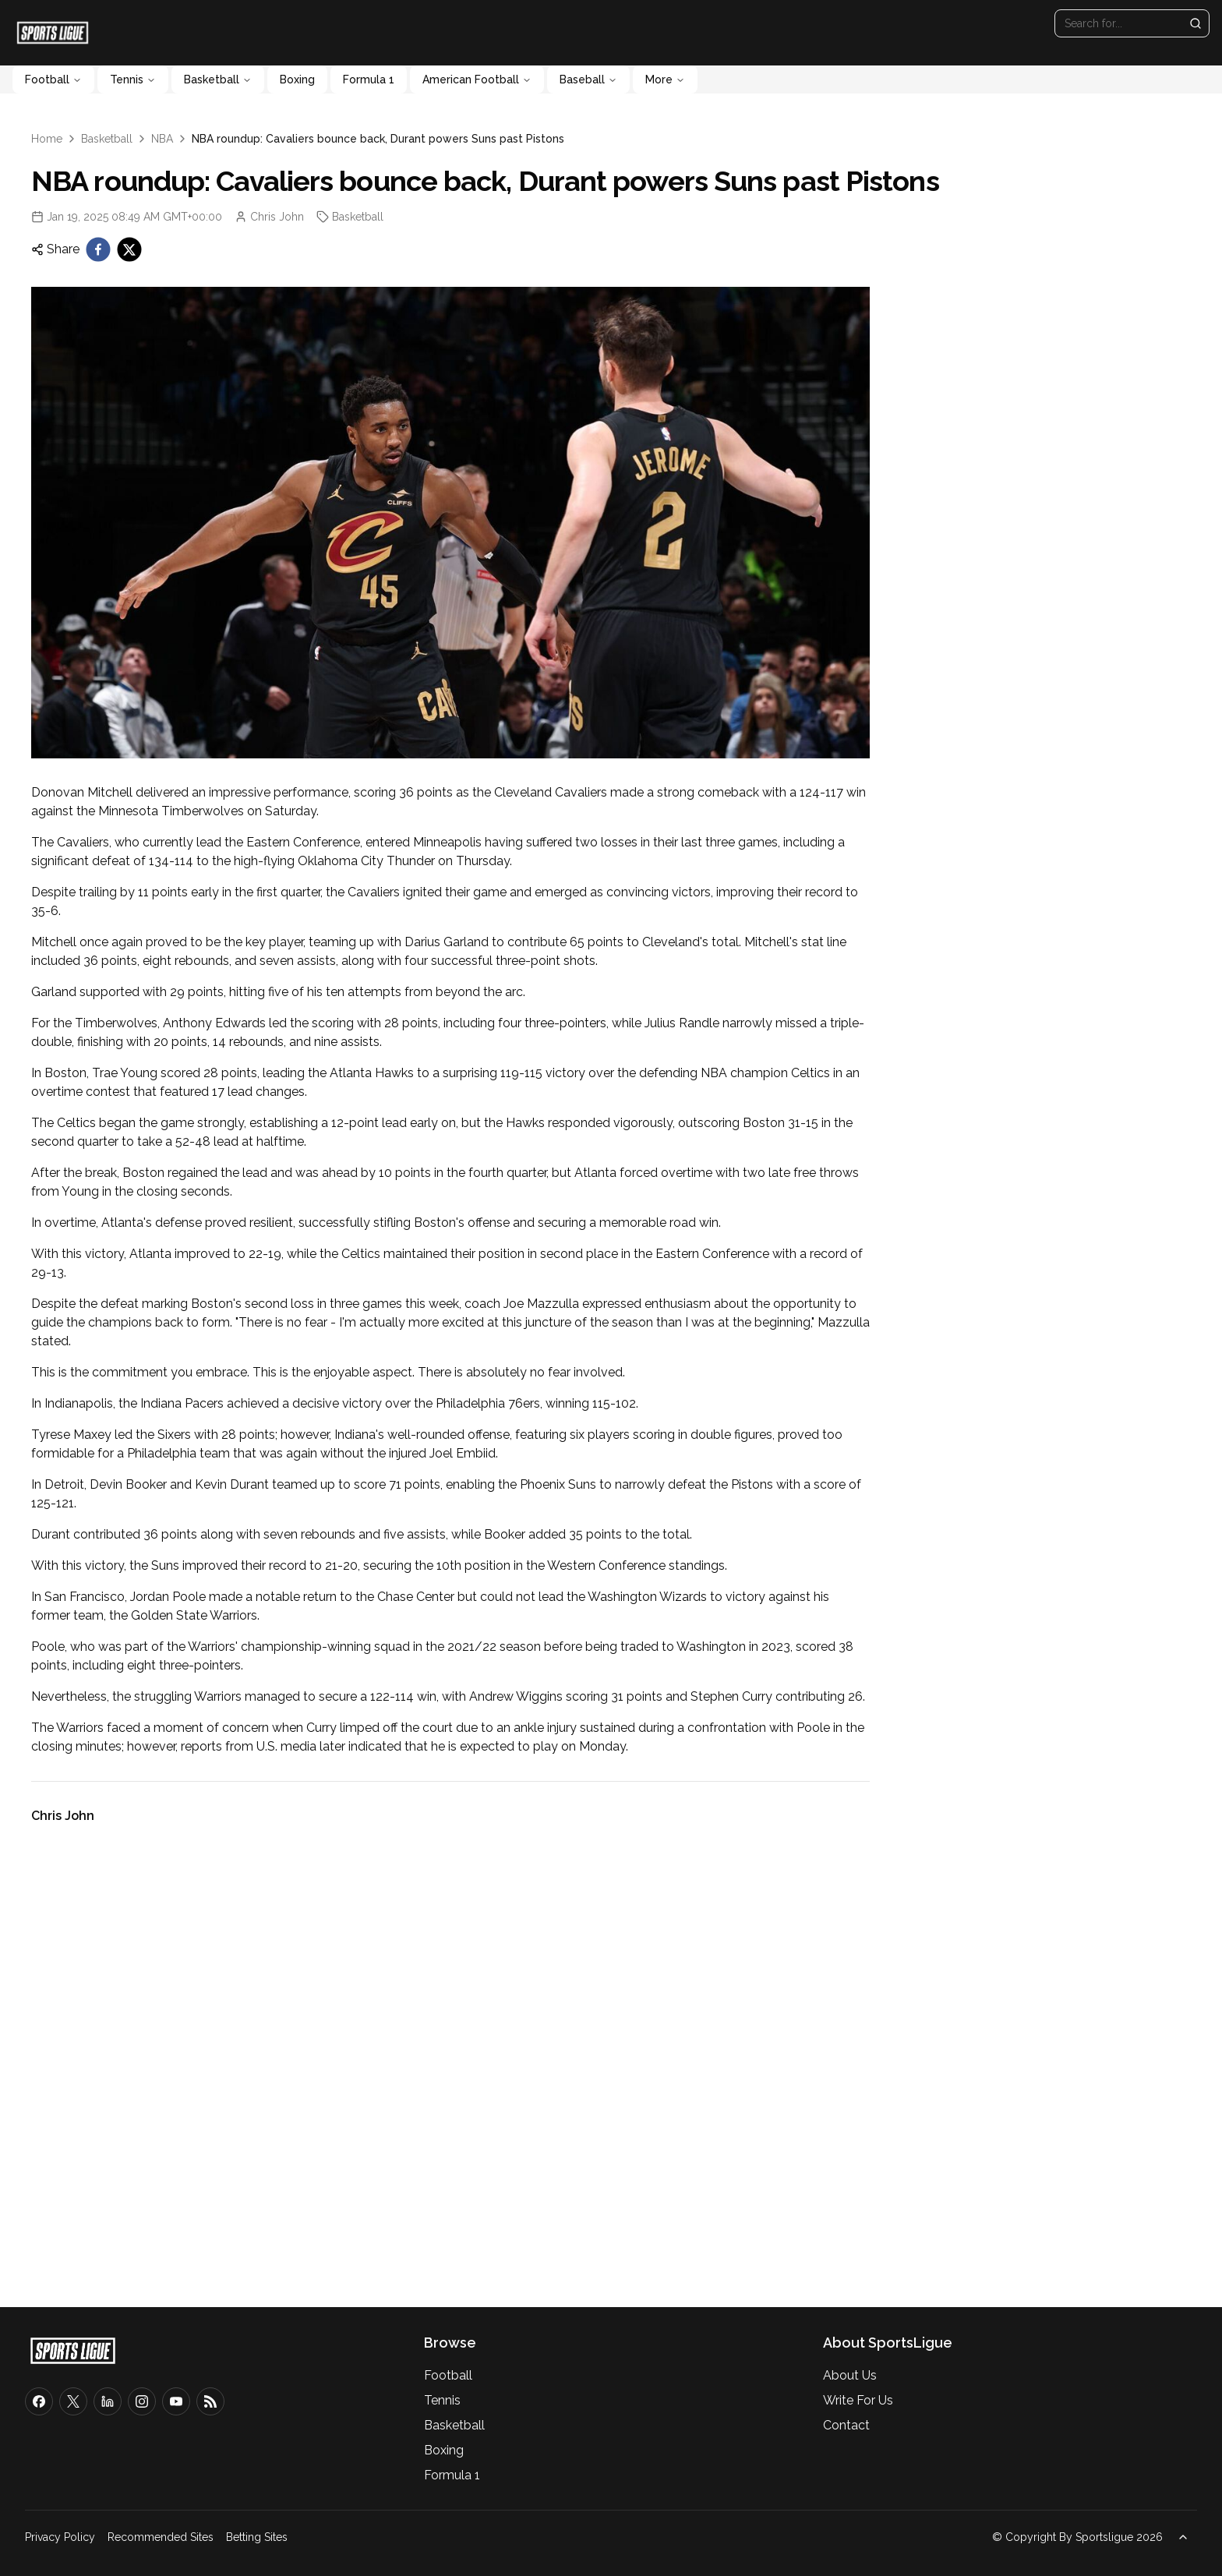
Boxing (297, 79)
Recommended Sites (161, 2537)
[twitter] (129, 249)
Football (53, 79)
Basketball (218, 79)
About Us (850, 2375)
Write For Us (858, 2400)
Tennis (133, 79)
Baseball (588, 79)
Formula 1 (368, 79)
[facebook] (98, 249)
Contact (846, 2425)
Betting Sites (257, 2537)
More (665, 79)
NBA (162, 139)
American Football (477, 79)
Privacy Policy (60, 2537)
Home (46, 139)
